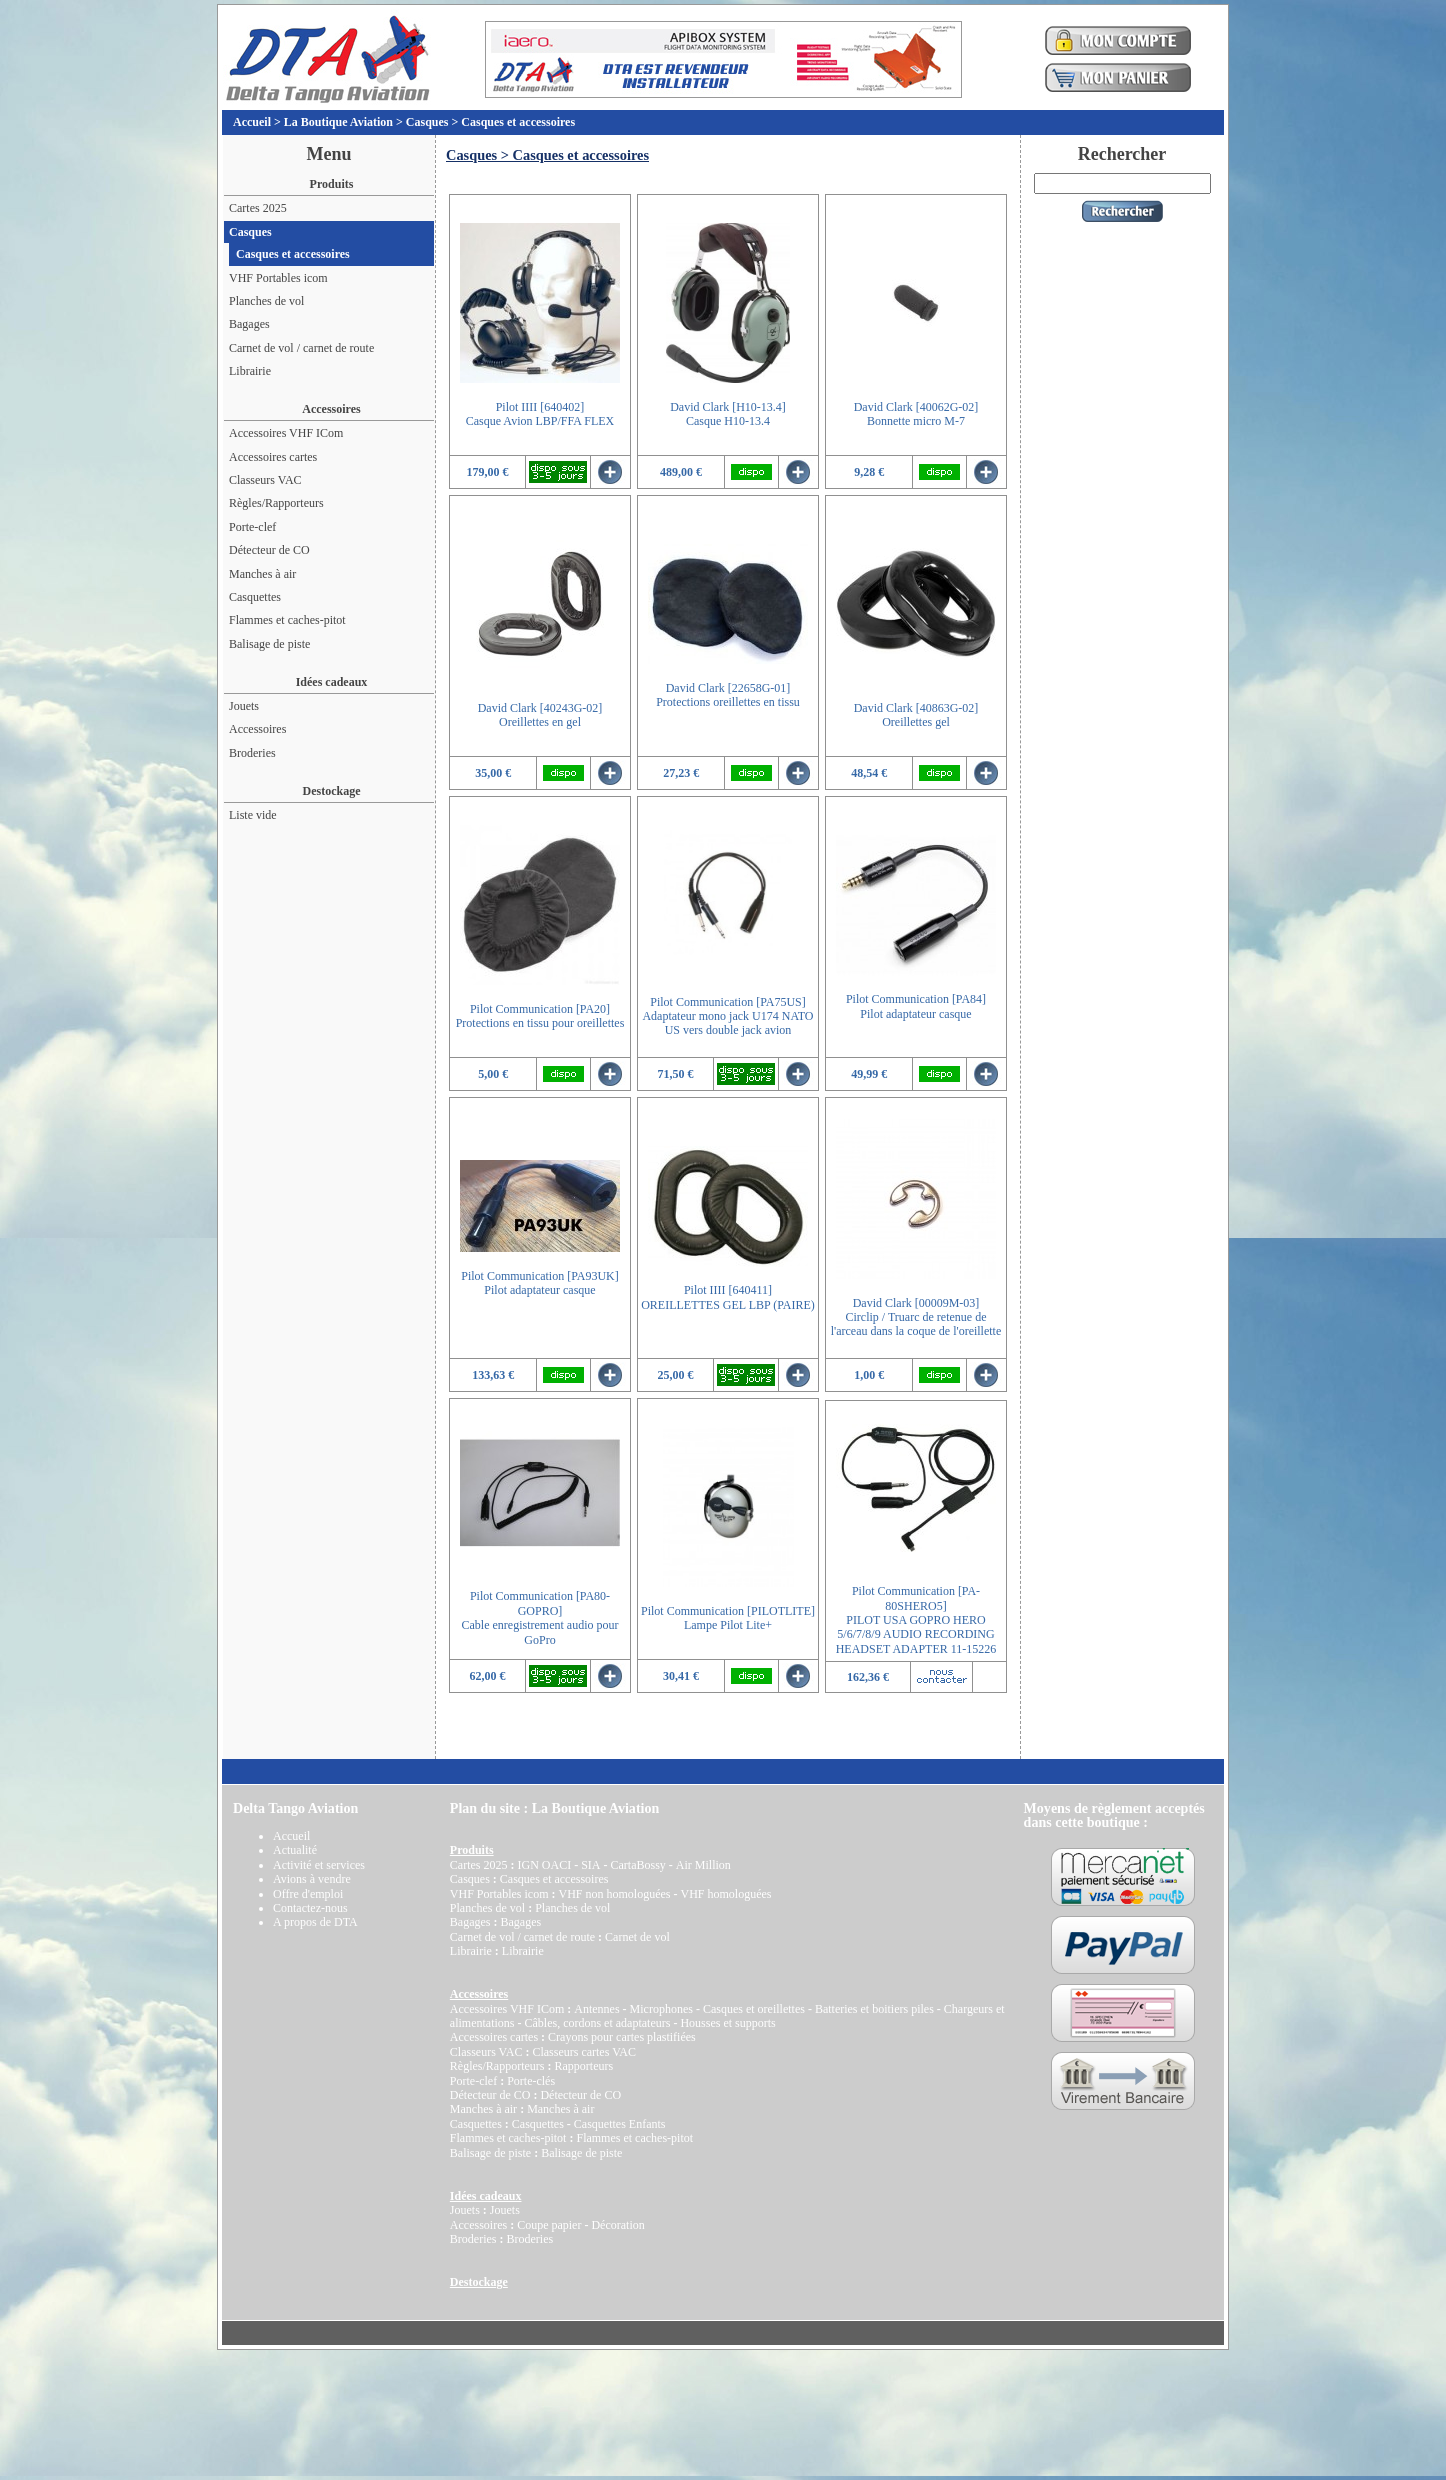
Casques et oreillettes (754, 2009)
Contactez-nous (310, 1908)
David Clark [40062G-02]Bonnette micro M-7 (916, 414)
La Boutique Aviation (338, 122)
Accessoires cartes (273, 457)
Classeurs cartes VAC (584, 2052)
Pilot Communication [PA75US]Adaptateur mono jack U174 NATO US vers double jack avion (727, 1016)
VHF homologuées (725, 1894)
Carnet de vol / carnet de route (301, 348)
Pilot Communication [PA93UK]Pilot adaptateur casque (540, 1283)
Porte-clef (252, 527)
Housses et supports (727, 2023)
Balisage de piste (269, 644)
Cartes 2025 (258, 208)
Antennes (596, 2009)
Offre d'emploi (308, 1894)
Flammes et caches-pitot (287, 620)
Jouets (244, 706)
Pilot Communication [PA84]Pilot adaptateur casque (916, 1006)
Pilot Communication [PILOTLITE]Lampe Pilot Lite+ (728, 1618)
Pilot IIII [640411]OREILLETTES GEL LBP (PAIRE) (728, 1297)
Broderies (252, 753)
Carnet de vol (637, 1937)
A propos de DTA (315, 1922)
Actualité (295, 1850)
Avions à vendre (312, 1879)
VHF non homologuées (614, 1894)
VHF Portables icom (278, 278)
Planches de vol (266, 301)
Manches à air (262, 574)
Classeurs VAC (265, 480)
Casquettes (255, 597)
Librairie (250, 371)
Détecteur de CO (269, 550)
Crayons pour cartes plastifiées (622, 2037)
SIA (590, 1865)
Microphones (661, 2009)
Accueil (252, 122)
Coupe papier (549, 2225)
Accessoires (257, 729)
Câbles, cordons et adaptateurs (597, 2023)
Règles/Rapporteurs (276, 503)
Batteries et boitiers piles (874, 2009)
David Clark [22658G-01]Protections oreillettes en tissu (728, 695)
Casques (427, 122)
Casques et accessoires (518, 122)
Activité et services (319, 1865)
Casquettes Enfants (620, 2124)
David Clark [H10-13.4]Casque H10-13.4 (728, 414)
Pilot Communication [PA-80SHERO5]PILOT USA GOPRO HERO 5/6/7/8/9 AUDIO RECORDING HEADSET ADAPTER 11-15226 (916, 1620)
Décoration (617, 2225)
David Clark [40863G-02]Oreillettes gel (916, 715)
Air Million (703, 1865)
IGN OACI (544, 1865)
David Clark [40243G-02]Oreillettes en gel (540, 715)
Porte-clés (531, 2081)
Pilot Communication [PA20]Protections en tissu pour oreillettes (540, 1016)
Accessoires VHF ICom (286, 433)
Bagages (249, 324)
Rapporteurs (583, 2066)
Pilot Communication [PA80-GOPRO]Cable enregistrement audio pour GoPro (540, 1617)
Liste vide (253, 815)
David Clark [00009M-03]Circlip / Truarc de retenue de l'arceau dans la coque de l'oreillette (916, 1317)
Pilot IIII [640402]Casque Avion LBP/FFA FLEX (540, 414)
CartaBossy (637, 1865)
